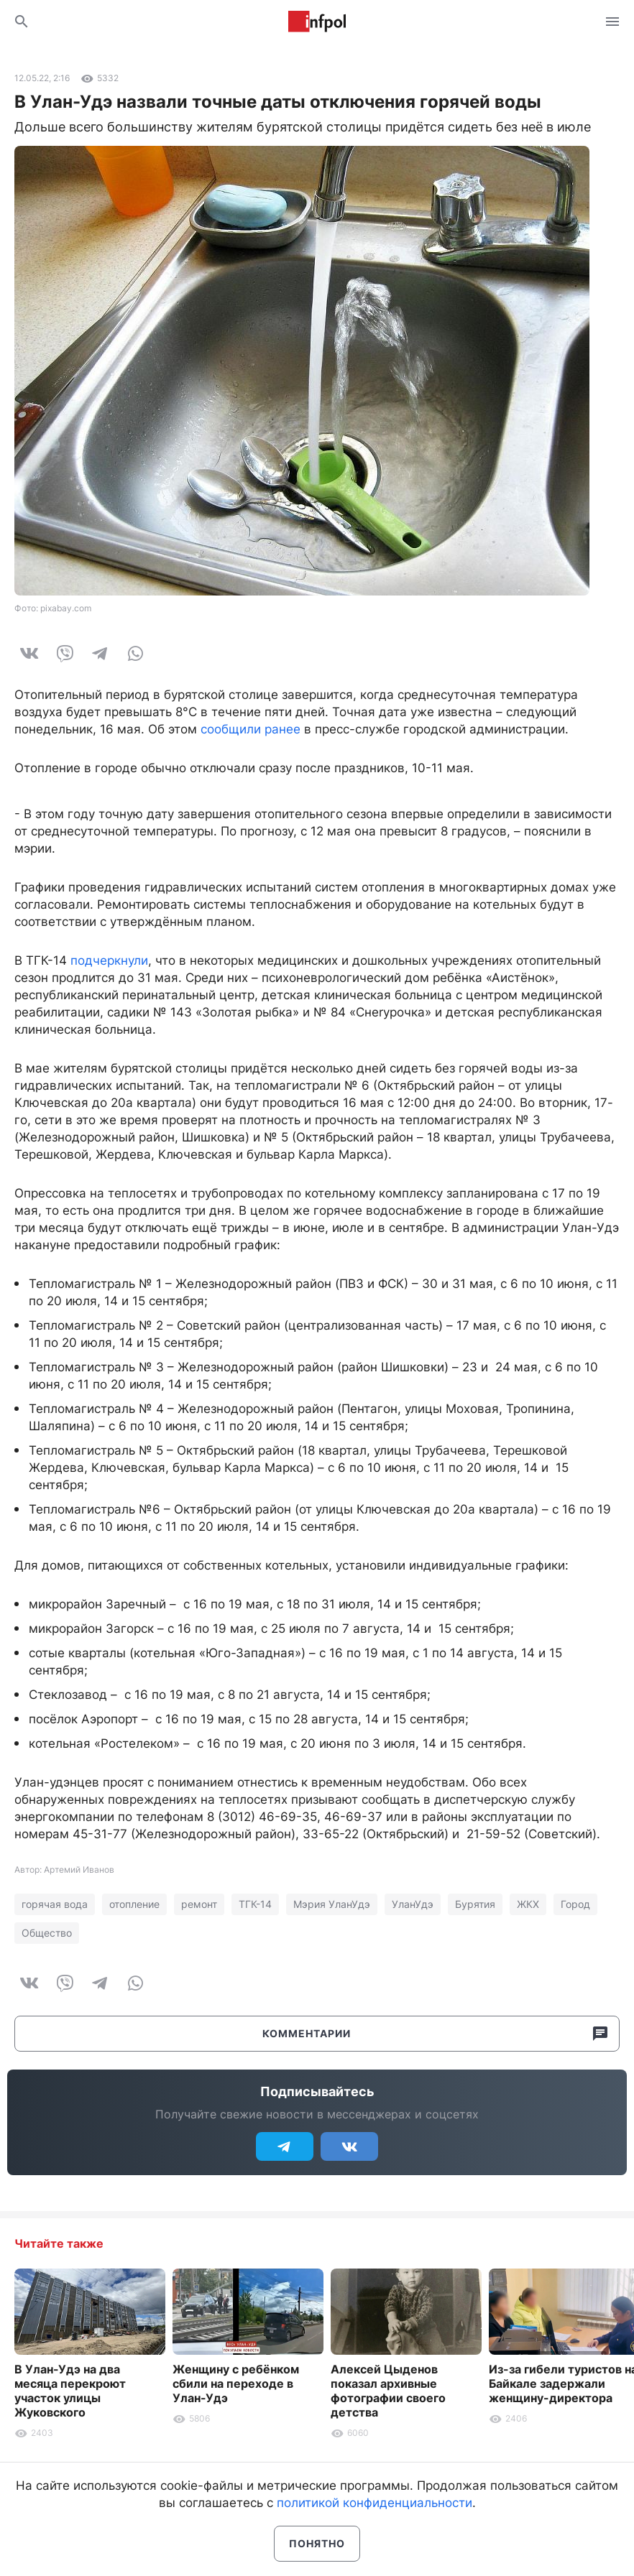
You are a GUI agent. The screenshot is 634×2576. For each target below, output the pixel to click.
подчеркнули (109, 960)
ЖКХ (528, 1904)
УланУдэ (412, 1904)
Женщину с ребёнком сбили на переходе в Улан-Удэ (236, 2383)
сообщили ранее (250, 729)
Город (575, 1904)
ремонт (199, 1904)
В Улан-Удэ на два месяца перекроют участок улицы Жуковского (70, 2390)
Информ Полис (317, 22)
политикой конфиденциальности (374, 2503)
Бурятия (475, 1904)
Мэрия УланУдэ (331, 1904)
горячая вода (55, 1904)
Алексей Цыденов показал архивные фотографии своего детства (388, 2390)
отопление (134, 1904)
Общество (47, 1933)
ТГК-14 (255, 1904)
